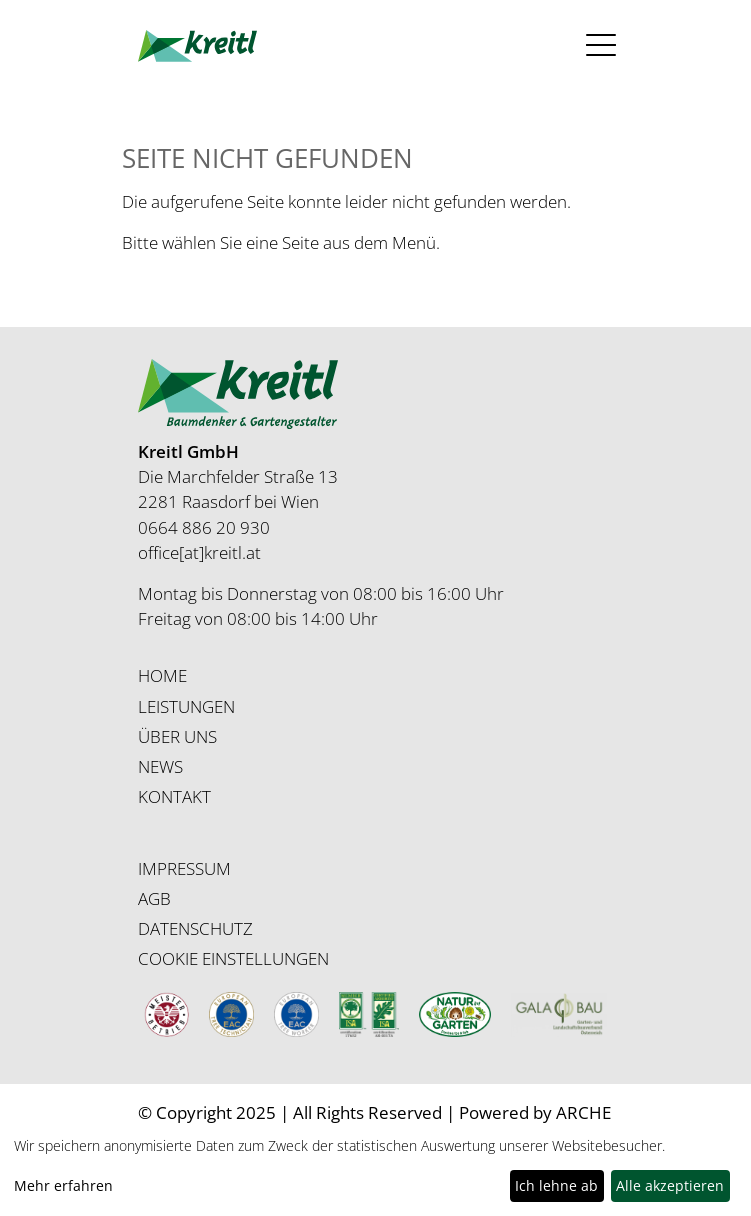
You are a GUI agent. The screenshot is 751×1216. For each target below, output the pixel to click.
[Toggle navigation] (594, 45)
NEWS (160, 766)
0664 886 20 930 (204, 527)
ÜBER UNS (177, 736)
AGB (154, 898)
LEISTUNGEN (186, 706)
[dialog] (375, 1170)
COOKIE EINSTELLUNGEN (233, 958)
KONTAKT (174, 796)
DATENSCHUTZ (195, 928)
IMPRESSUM (184, 868)
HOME (162, 675)
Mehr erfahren (63, 1185)
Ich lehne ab (556, 1185)
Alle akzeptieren (670, 1185)
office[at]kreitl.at (199, 552)
